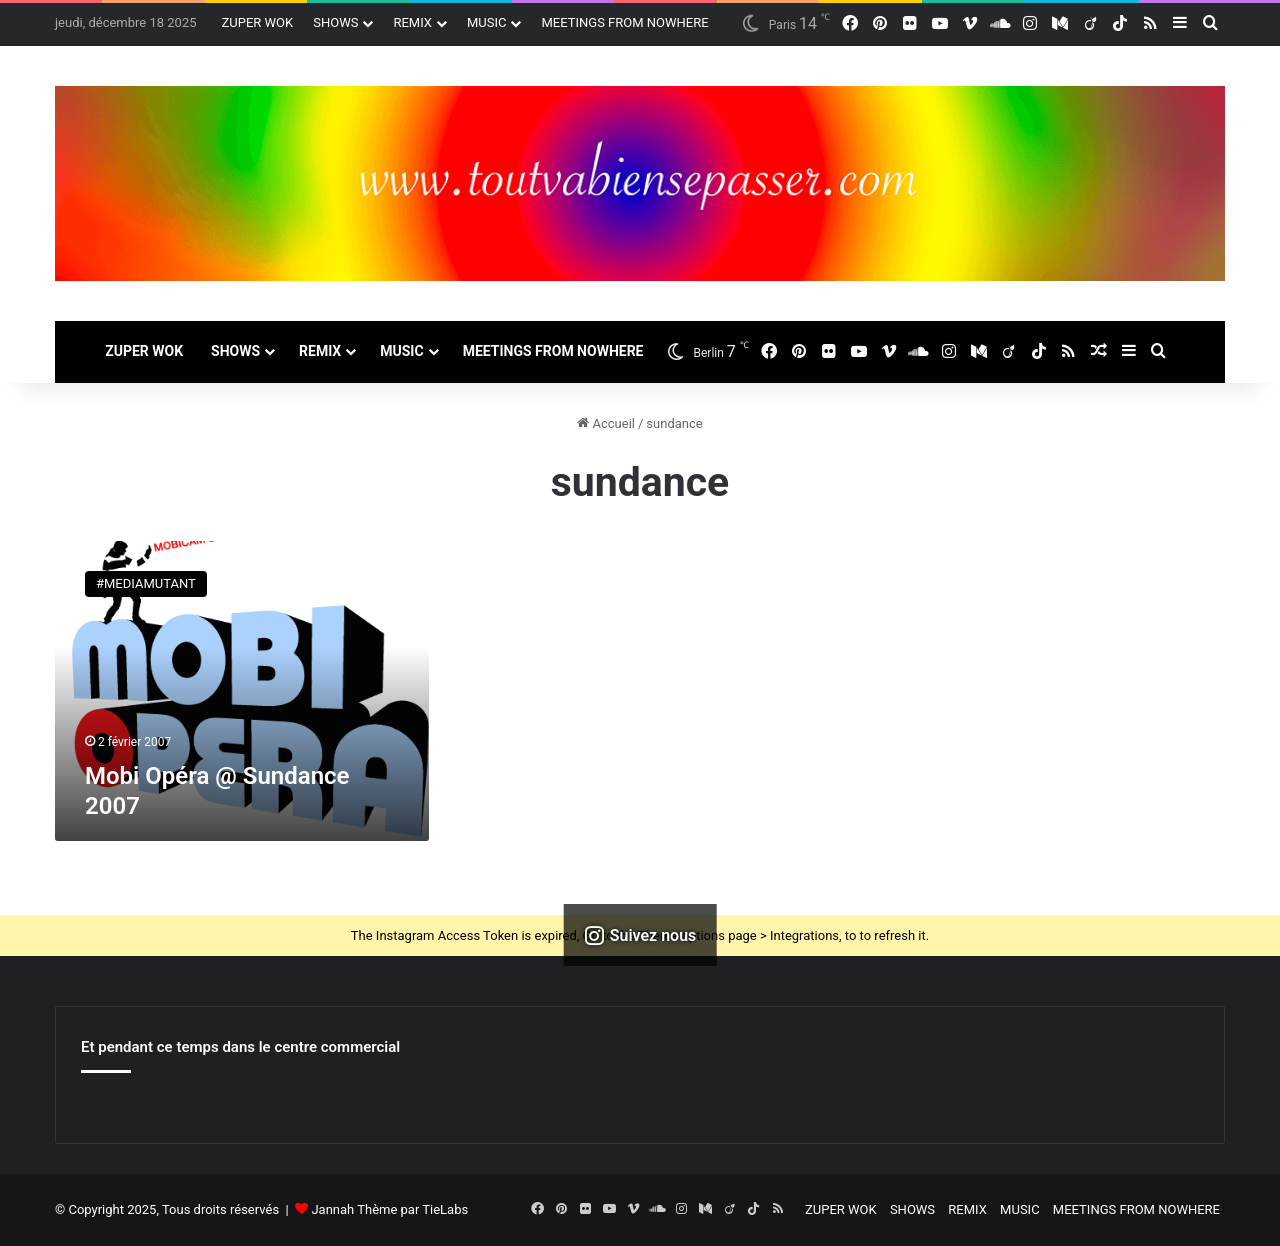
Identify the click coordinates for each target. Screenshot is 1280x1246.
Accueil (606, 423)
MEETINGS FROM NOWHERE (624, 22)
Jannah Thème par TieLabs (389, 1209)
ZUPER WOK (258, 22)
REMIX (412, 22)
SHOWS (335, 22)
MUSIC (487, 22)
